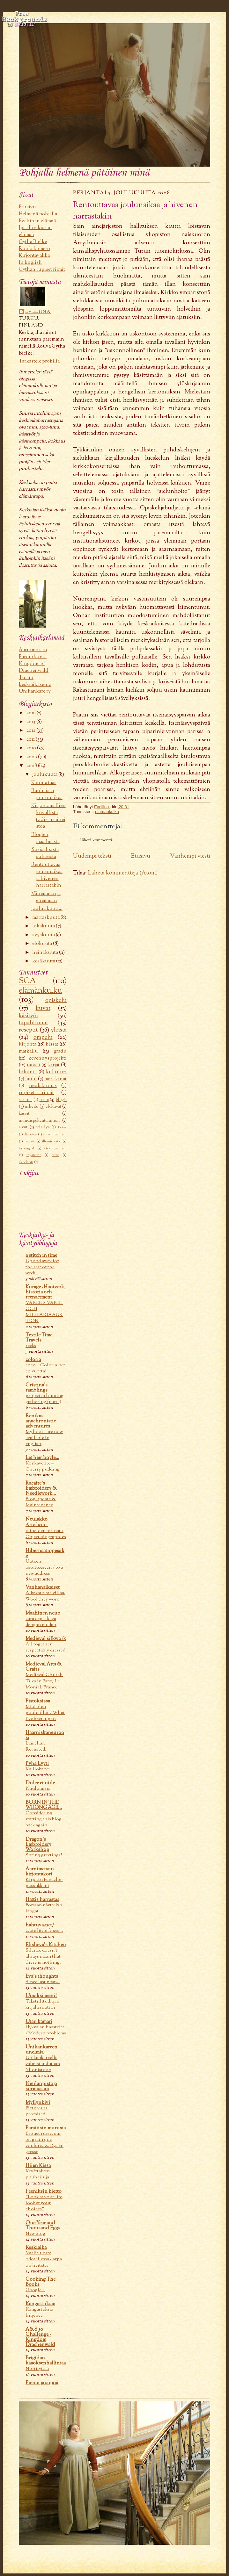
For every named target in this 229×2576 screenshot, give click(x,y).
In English (30, 262)
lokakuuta (44, 926)
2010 (31, 748)
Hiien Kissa (38, 2165)
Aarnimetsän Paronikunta (33, 653)
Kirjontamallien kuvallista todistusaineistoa (48, 816)
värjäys (42, 1127)
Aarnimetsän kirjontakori (40, 1872)
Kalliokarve (38, 1769)
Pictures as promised (37, 2111)
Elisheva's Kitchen (46, 1944)
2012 (31, 730)
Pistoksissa (38, 1701)
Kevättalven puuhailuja (38, 2174)
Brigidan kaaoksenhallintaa (46, 2361)
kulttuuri (56, 1072)
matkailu (28, 1051)
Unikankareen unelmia (41, 2050)
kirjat (54, 1065)
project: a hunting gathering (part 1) (44, 1398)
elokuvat (53, 1107)
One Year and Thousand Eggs (43, 2226)
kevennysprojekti (47, 1058)
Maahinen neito (43, 1613)
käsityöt (28, 1015)
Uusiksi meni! (41, 1995)
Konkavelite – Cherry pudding (43, 1466)
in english (27, 1148)
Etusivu (27, 207)
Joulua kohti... (47, 908)
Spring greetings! (44, 1855)
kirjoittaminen (55, 1148)
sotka (44, 1100)
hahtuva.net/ (40, 1925)
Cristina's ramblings (37, 1388)
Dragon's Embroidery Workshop (38, 1844)
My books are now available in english (44, 1437)
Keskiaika (36, 2247)
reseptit (28, 1030)
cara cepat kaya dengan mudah (41, 1621)
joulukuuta (45, 774)
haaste (30, 1141)
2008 (32, 765)
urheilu (31, 1107)
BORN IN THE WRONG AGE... (44, 1805)
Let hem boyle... (42, 1457)
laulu (31, 1079)
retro (55, 1155)
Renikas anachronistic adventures (41, 1421)
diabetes (30, 1134)
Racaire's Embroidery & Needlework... (41, 1488)
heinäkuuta (45, 952)
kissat (52, 1044)
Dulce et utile (40, 1783)
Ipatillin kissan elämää (35, 231)
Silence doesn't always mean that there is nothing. (43, 1956)
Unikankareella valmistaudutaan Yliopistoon (43, 2063)
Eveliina (38, 312)
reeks (31, 1345)
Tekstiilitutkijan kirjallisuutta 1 (42, 2004)
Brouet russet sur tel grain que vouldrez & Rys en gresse (44, 2142)
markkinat (55, 1079)
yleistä (59, 1030)
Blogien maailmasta (45, 838)
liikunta (28, 1072)
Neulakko (37, 1519)
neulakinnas (43, 1085)
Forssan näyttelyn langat (44, 1908)
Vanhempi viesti (190, 856)
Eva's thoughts (42, 1976)
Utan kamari (39, 2021)
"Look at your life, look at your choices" (44, 2203)
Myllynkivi (38, 2102)
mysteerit (33, 1155)
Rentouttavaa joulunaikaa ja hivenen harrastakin (47, 875)
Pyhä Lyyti (37, 1763)
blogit (61, 1100)
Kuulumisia (38, 1788)
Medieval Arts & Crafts (44, 1667)
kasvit (24, 1114)
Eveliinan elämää (37, 221)
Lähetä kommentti (95, 840)
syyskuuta (44, 935)
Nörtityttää (37, 2368)
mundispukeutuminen (39, 1121)
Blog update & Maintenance (41, 1502)
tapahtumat (33, 1022)
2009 (32, 756)
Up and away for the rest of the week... (42, 1267)
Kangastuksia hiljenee (39, 2312)
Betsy (62, 1127)
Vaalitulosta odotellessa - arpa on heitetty (44, 2259)
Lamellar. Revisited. (36, 1746)
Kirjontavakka (34, 255)
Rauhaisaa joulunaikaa (47, 794)
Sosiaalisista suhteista (45, 853)
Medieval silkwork (46, 1638)
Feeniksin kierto (44, 2191)
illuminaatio (51, 1141)
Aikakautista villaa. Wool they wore (45, 1596)
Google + (35, 2290)
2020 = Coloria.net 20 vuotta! (45, 1368)
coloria (33, 1359)
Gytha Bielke (33, 241)
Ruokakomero (34, 248)
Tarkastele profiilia (39, 361)
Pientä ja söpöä (42, 2382)
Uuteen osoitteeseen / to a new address (44, 1567)
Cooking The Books (40, 2282)
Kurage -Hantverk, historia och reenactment (45, 1292)
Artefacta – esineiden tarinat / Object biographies (46, 1531)
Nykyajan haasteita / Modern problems (46, 2030)
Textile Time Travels (39, 1338)
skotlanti (26, 1162)
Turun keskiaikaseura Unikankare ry (35, 684)
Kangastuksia (40, 2303)
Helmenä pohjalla (38, 214)
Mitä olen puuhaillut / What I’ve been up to (45, 1712)
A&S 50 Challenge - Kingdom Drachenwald (40, 2337)
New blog (35, 2233)
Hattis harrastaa (42, 1899)
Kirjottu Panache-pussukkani (44, 1882)
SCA (27, 981)
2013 (31, 721)
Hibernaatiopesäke (45, 1553)
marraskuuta (46, 917)
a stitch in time (41, 1255)
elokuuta (42, 943)
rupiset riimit (36, 1092)
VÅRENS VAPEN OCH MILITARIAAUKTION (44, 1311)
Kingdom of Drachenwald (33, 667)
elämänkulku (40, 991)
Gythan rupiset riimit (42, 269)
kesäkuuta (44, 961)
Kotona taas (43, 782)
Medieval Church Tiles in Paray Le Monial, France (44, 1681)
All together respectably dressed (45, 1647)
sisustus (25, 1100)
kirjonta (27, 1044)
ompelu (43, 1037)
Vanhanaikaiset (43, 1587)
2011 (31, 739)
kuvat (43, 1008)
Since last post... (43, 1982)
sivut (23, 1127)
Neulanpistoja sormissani (41, 2086)
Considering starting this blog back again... (44, 1819)
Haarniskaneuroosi (45, 1735)
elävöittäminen (55, 1134)
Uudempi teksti (92, 856)
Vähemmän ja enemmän (46, 897)
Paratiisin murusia (46, 2128)
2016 (31, 712)
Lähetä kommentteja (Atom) (123, 873)
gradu (60, 1051)
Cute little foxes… (44, 1930)
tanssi (33, 1065)
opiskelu (56, 1000)
